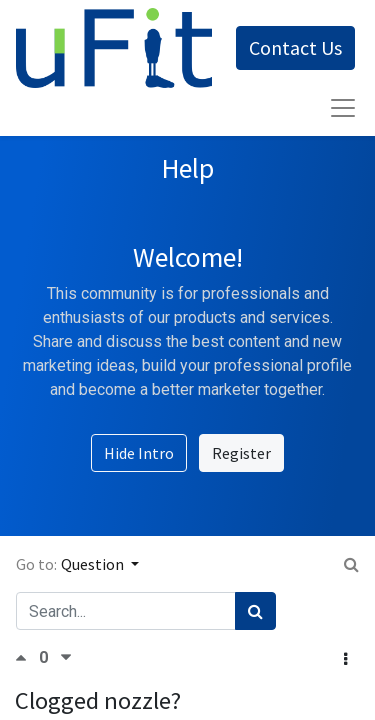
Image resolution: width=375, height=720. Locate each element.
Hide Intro (139, 453)
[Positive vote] (27, 657)
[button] (345, 659)
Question (94, 564)
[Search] (255, 611)
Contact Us (295, 47)
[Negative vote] (66, 657)
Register (241, 453)
